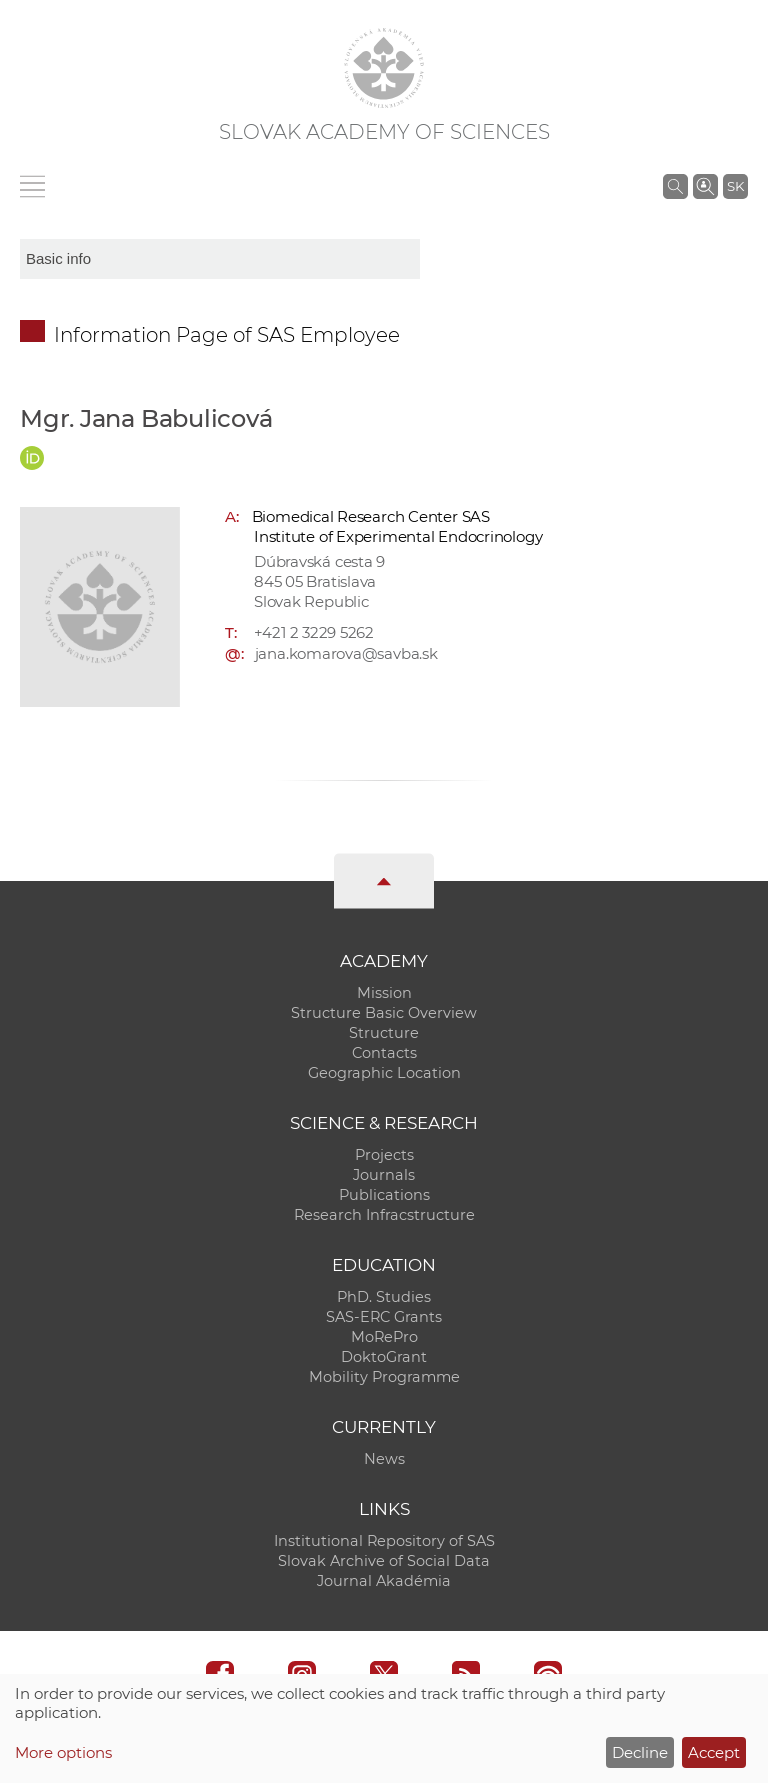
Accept (714, 1752)
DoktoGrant (384, 1357)
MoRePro (384, 1337)
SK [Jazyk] (735, 186)
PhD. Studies (384, 1297)
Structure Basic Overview (384, 1013)
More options (63, 1752)
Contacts (384, 1053)
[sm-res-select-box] (220, 259)
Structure (384, 1033)
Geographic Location (384, 1073)
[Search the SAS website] (675, 186)
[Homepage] (384, 68)
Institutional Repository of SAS (384, 1541)
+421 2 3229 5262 (314, 632)
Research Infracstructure (384, 1215)
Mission (384, 993)
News (384, 1459)
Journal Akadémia (384, 1581)
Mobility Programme (384, 1377)
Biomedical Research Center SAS (371, 516)
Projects (384, 1155)
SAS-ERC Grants (384, 1317)
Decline (640, 1752)
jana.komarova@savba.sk (346, 653)
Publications (384, 1195)
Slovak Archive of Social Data (384, 1561)
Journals (384, 1175)
